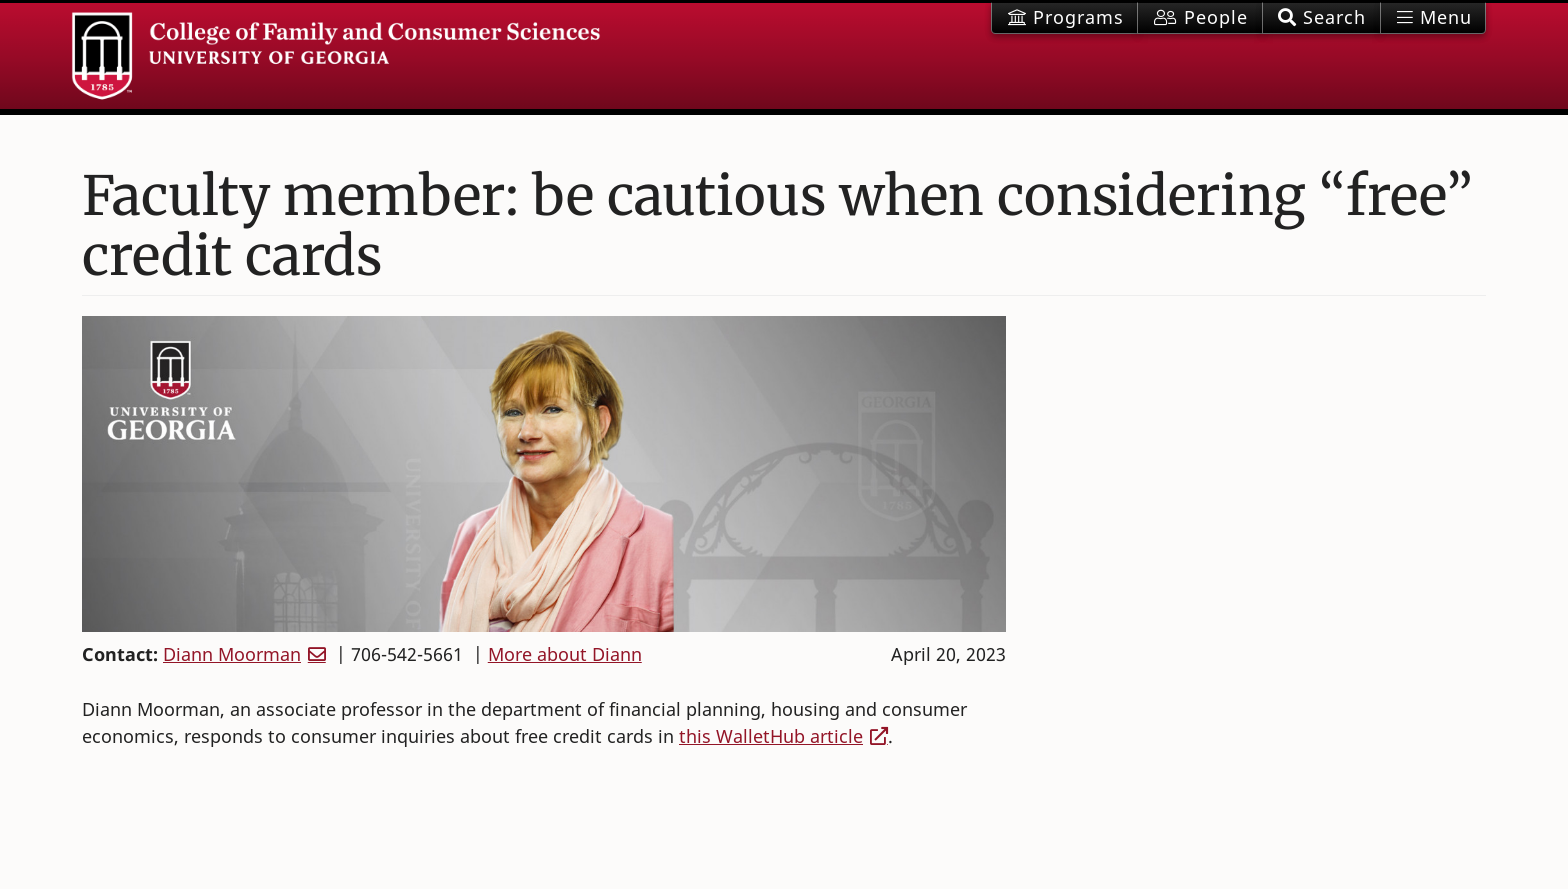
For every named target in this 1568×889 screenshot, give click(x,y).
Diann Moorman (232, 654)
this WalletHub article (771, 736)
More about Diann (565, 654)
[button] (1321, 18)
